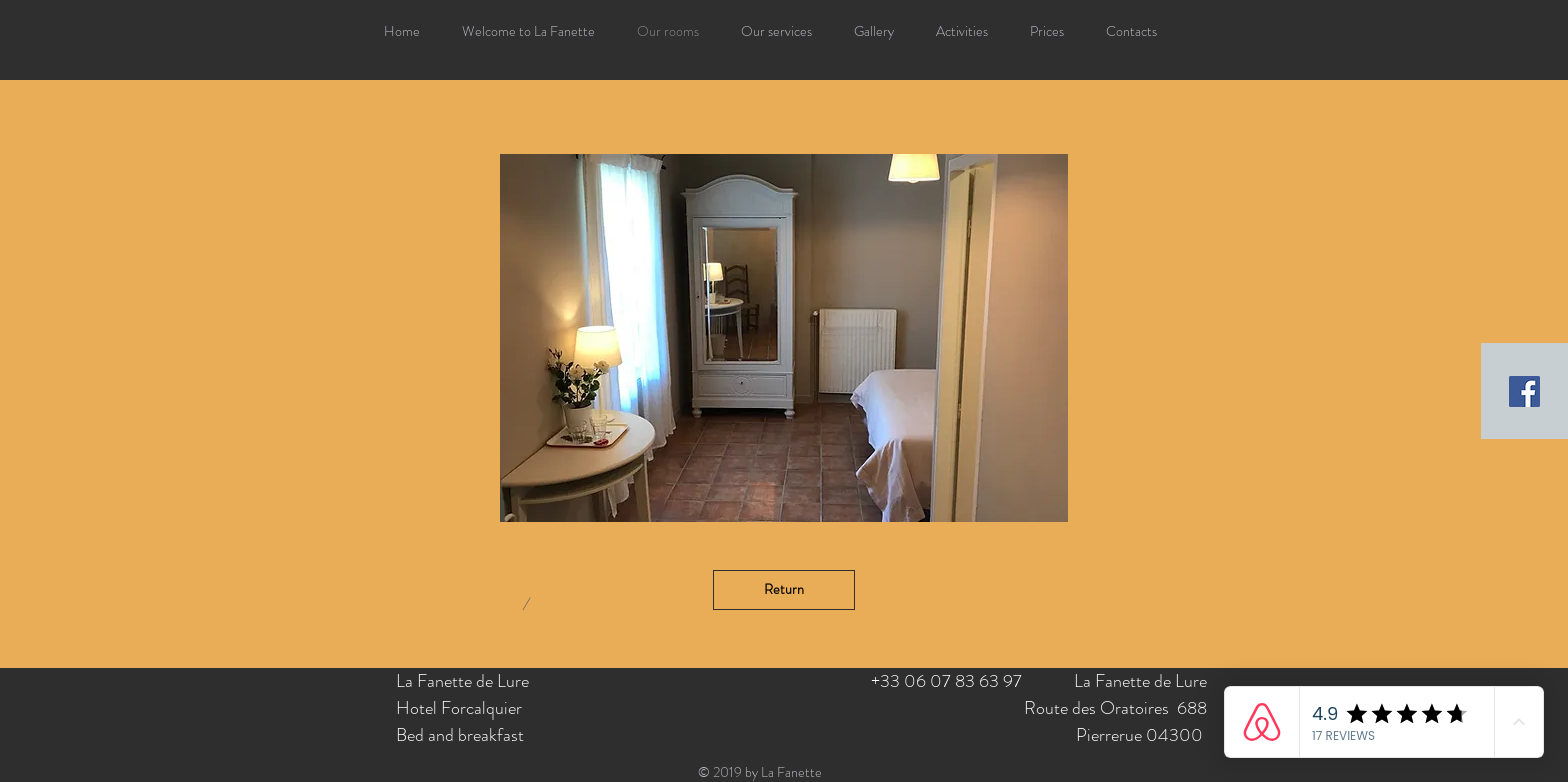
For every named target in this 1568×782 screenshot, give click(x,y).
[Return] (784, 590)
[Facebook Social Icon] (1524, 391)
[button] (784, 338)
